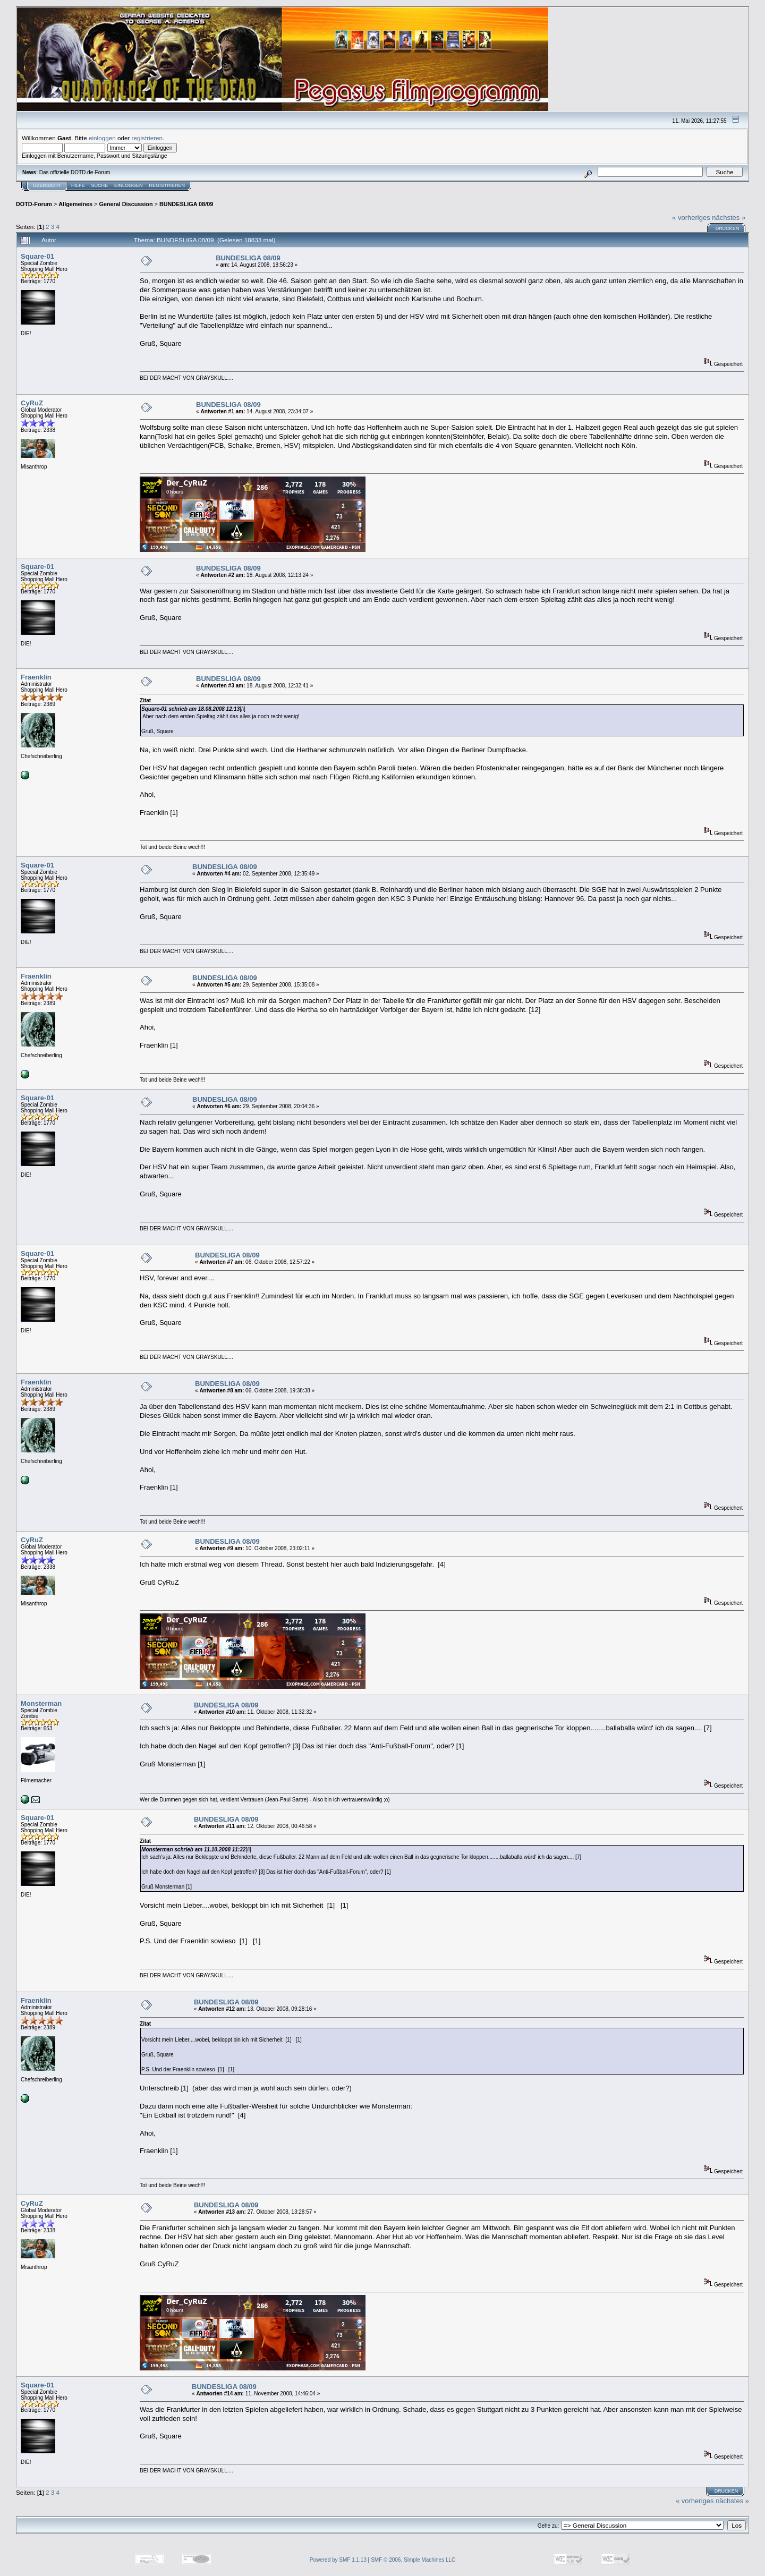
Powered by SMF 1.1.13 (338, 2560)
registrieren (147, 137)
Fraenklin (36, 677)
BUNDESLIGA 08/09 (186, 204)
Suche (99, 185)
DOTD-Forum (34, 204)
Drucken (728, 228)
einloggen (102, 137)
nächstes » (728, 218)
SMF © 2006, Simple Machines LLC (413, 2560)
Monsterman (41, 1703)
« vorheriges (691, 218)
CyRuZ (32, 403)
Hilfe (78, 185)
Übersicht (47, 185)
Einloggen (128, 185)
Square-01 (37, 256)
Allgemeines (75, 204)
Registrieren (167, 185)
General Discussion (125, 204)
